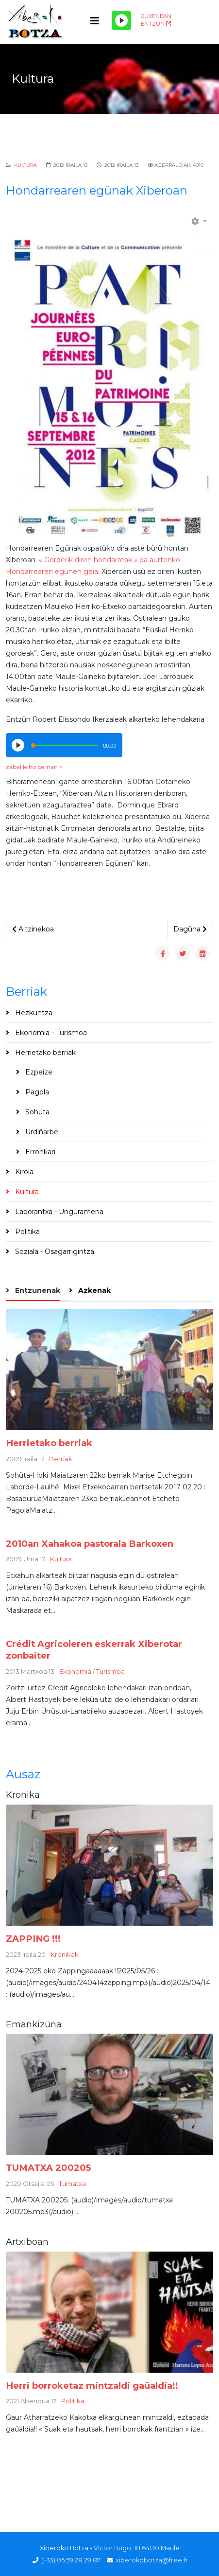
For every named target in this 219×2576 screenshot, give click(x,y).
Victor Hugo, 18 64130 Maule (137, 2548)
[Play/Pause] (121, 20)
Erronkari (39, 1151)
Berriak (60, 1459)
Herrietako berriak (44, 1052)
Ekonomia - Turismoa (50, 1032)
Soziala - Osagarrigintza (53, 1251)
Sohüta (36, 1112)
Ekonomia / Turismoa (92, 1671)
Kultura (25, 165)
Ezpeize (37, 1072)
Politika (26, 1231)
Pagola (36, 1092)
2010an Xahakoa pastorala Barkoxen (89, 1543)
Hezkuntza (32, 1012)
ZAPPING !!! (33, 1938)
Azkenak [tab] (93, 1290)
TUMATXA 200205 (48, 2167)
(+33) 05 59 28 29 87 (71, 2560)
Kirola (23, 1171)
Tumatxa (72, 2183)
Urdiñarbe (40, 1131)
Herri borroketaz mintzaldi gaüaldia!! (92, 2385)
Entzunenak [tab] (36, 1290)
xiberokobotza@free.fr (152, 2560)
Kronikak (65, 1954)
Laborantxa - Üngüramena (58, 1211)
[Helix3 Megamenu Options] (94, 21)
